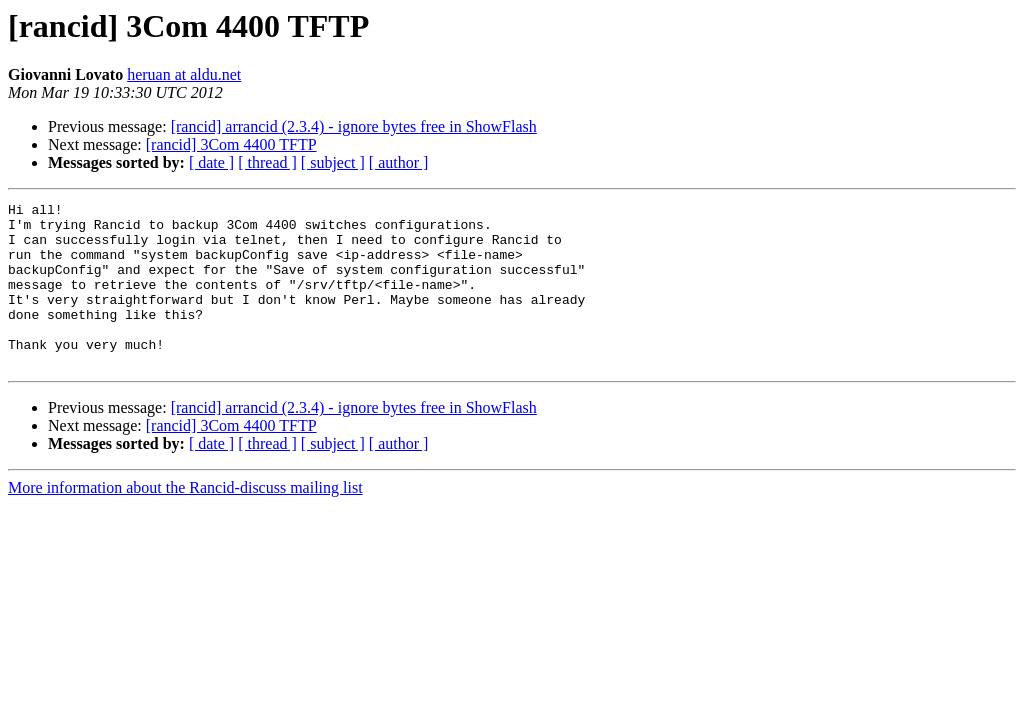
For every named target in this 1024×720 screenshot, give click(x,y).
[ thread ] (267, 162)
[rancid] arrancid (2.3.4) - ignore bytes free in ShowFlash (354, 126)
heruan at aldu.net (184, 74)
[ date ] (211, 162)
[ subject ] (333, 162)
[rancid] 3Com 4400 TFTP (231, 144)
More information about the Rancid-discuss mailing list (185, 520)
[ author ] (399, 162)
